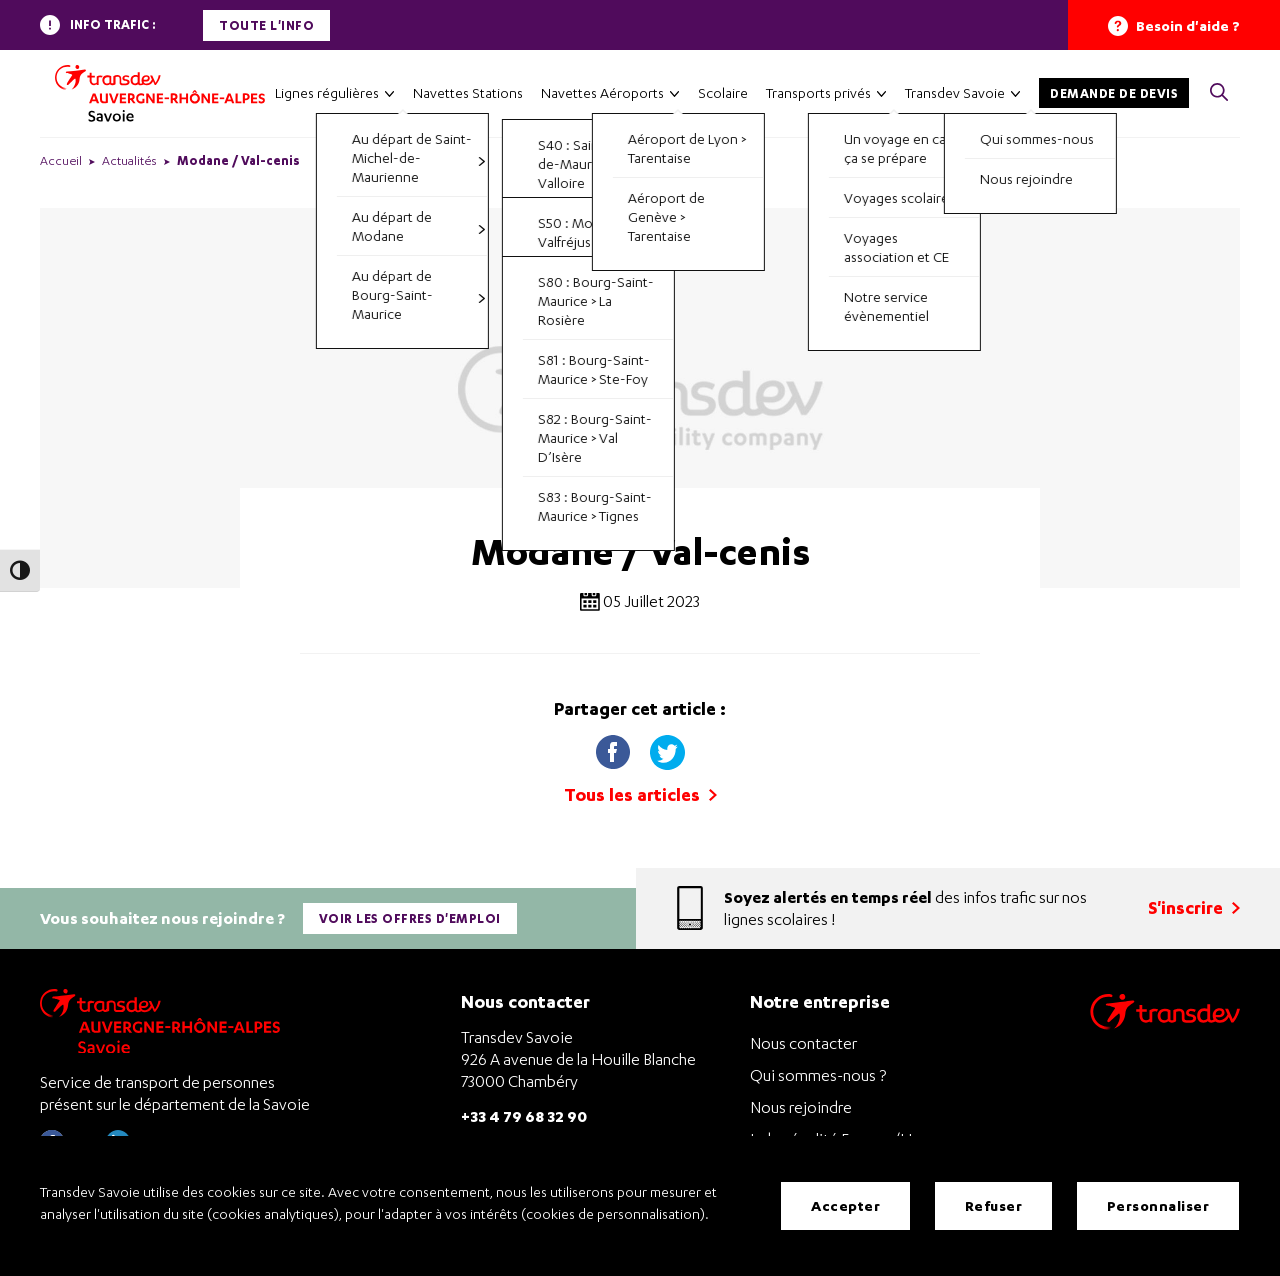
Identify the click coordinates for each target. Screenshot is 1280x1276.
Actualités (129, 160)
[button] (1219, 93)
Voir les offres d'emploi (410, 917)
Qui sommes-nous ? (818, 1074)
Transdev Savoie (955, 92)
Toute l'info (266, 25)
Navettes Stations (468, 92)
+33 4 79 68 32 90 (524, 1114)
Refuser (994, 1205)
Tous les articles (640, 794)
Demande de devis (1114, 93)
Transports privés (818, 92)
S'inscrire (1194, 907)
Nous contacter (803, 1042)
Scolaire (723, 92)
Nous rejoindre (801, 1106)
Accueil (61, 160)
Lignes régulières (327, 92)
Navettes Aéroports (602, 92)
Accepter (845, 1205)
